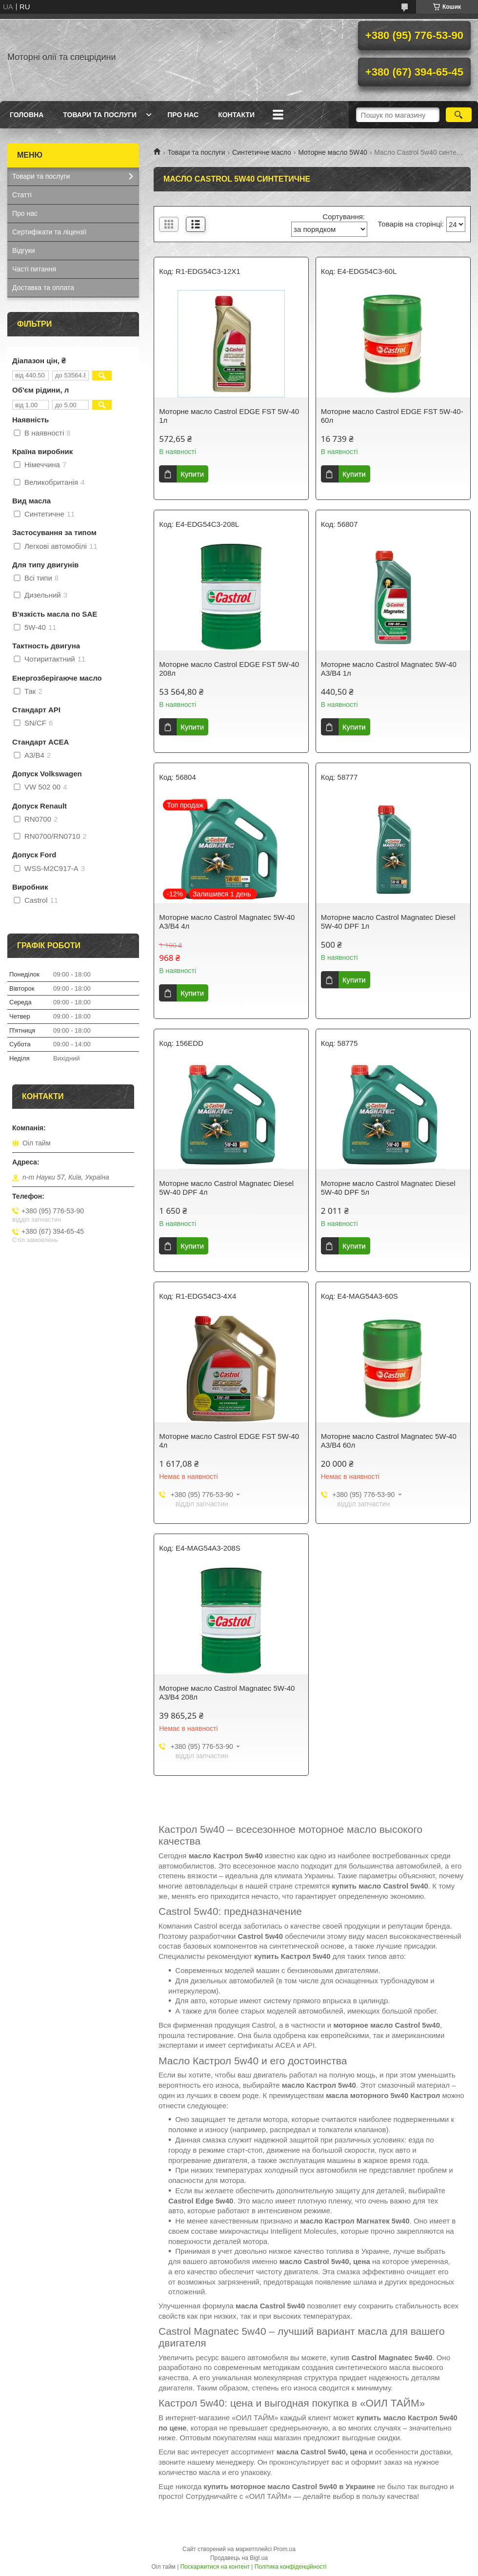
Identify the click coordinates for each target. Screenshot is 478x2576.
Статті (22, 195)
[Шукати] (459, 114)
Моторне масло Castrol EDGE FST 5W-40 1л (229, 415)
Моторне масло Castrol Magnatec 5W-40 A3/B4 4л (227, 921)
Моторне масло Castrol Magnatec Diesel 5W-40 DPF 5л (388, 1187)
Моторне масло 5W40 (332, 152)
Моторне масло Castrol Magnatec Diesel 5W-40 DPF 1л (388, 921)
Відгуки (23, 250)
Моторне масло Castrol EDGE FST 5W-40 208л (229, 668)
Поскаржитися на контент (215, 2566)
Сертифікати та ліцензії (49, 232)
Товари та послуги (100, 115)
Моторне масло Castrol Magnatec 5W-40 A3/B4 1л (389, 668)
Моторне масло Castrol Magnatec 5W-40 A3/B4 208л (227, 1692)
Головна (26, 115)
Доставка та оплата (43, 287)
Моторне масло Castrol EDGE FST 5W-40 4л (229, 1440)
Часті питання (34, 269)
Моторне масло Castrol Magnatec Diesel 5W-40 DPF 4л (226, 1187)
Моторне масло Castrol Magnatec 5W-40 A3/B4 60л (389, 1440)
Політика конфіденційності (291, 2566)
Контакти (236, 115)
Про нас (183, 115)
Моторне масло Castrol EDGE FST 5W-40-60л (392, 415)
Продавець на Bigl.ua (239, 2558)
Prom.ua (285, 2549)
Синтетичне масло (261, 152)
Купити (192, 474)
